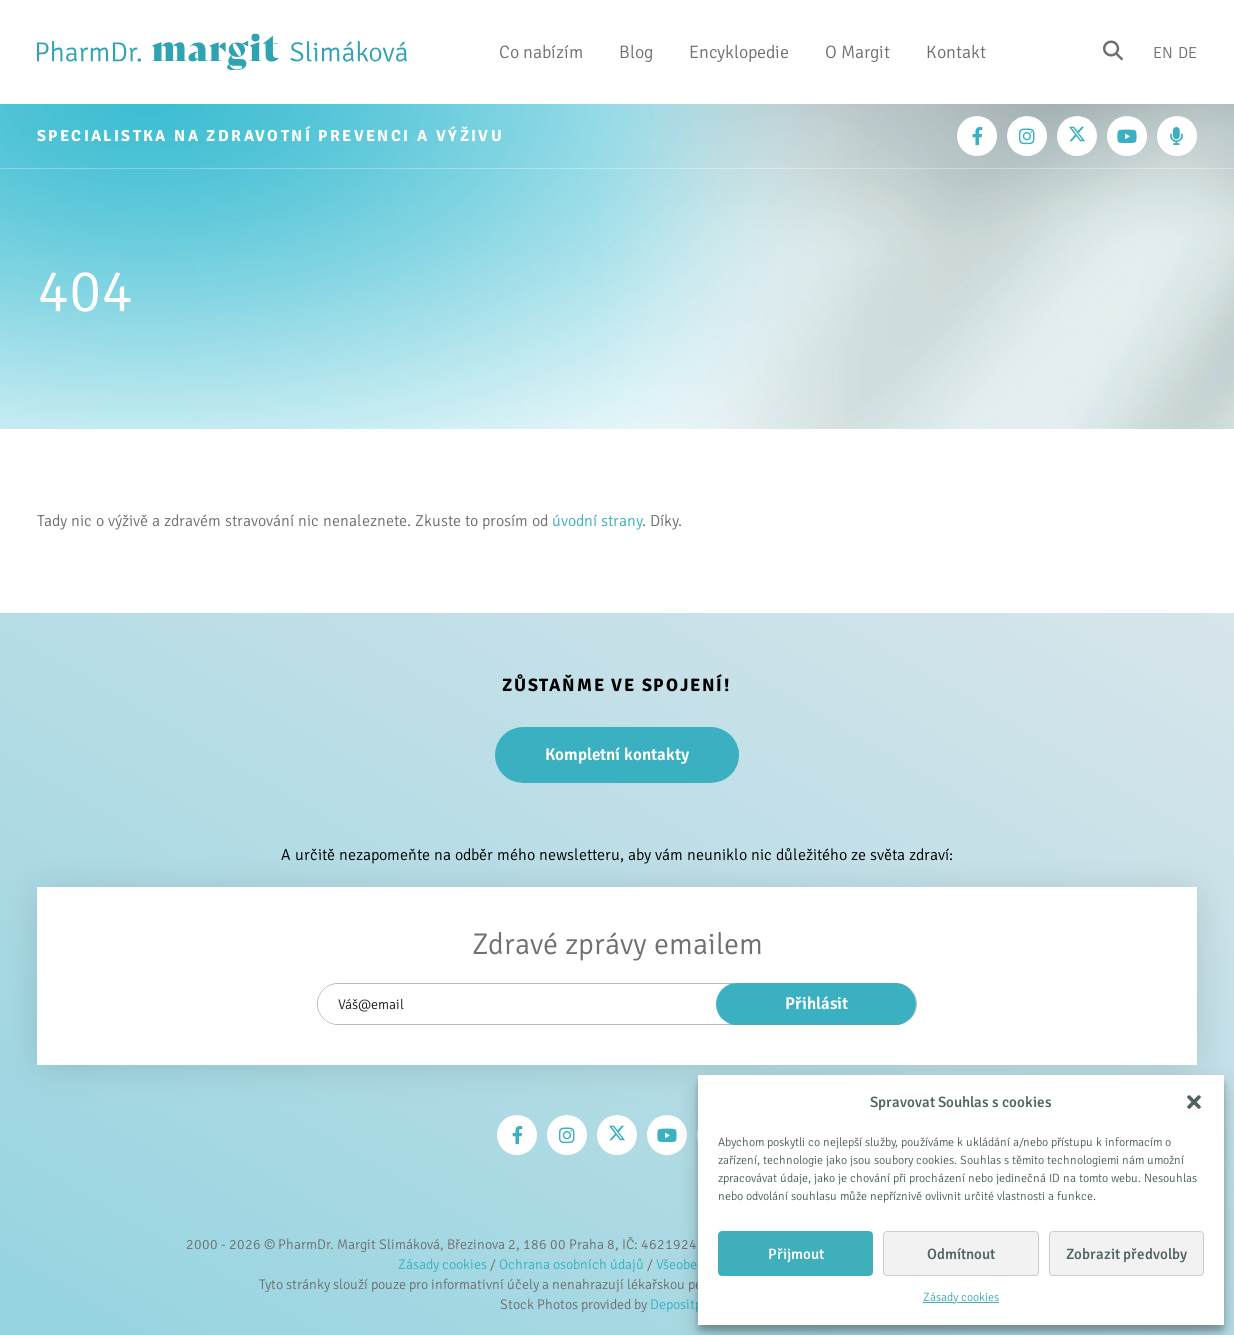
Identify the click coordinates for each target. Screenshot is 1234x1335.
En (1163, 52)
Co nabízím (541, 52)
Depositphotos (692, 1304)
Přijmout (796, 1254)
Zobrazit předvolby (1126, 1254)
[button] (1194, 1102)
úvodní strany (597, 521)
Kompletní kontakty (617, 754)
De (1187, 52)
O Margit (857, 52)
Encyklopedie (739, 52)
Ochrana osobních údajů (571, 1264)
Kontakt (956, 52)
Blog (636, 52)
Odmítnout (961, 1254)
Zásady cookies (961, 1297)
